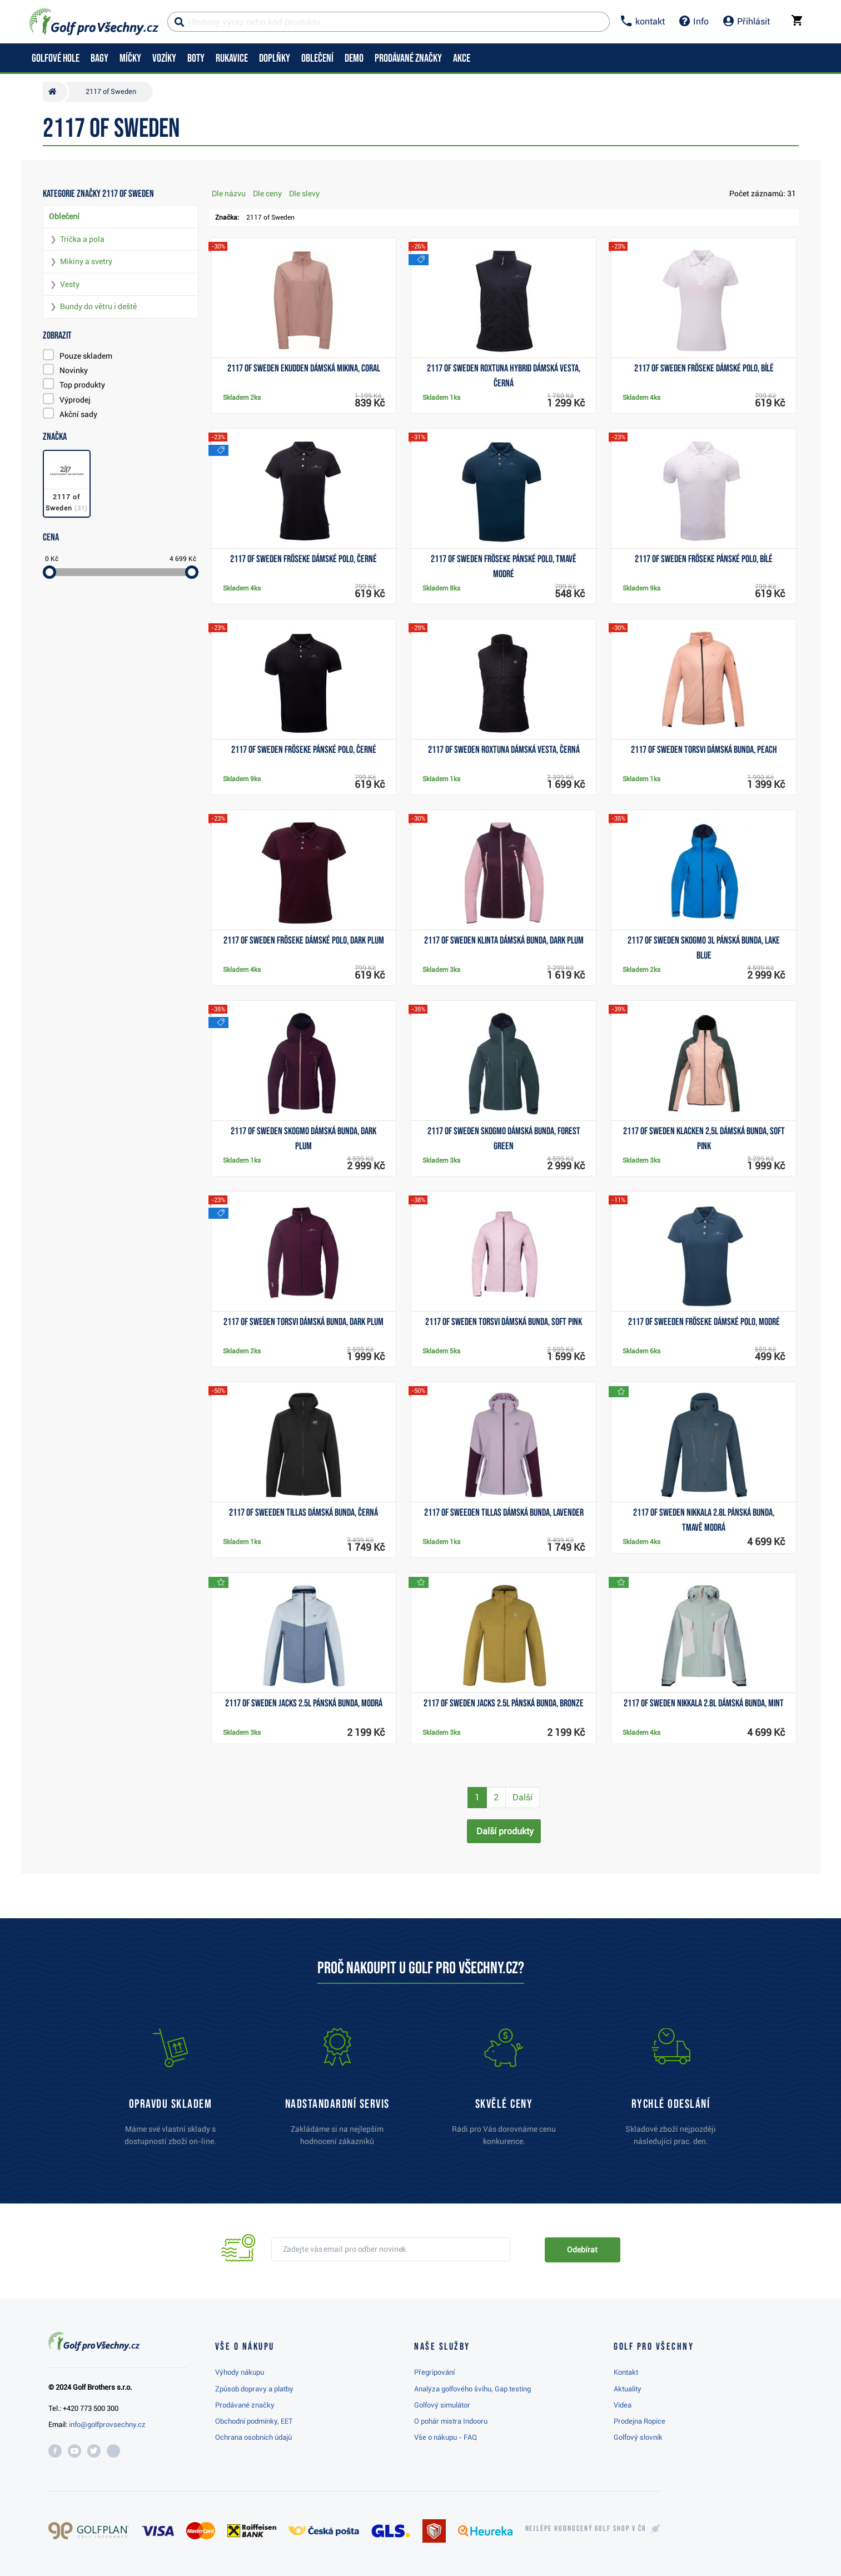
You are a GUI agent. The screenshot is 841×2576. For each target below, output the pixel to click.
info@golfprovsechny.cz (107, 2424)
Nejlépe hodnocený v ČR (585, 2528)
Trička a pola (82, 239)
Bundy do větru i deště (98, 306)
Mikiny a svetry (86, 261)
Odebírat (582, 2249)
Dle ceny (267, 193)
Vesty (69, 284)
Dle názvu (229, 193)
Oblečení (64, 216)
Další (522, 1797)
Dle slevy (304, 193)
